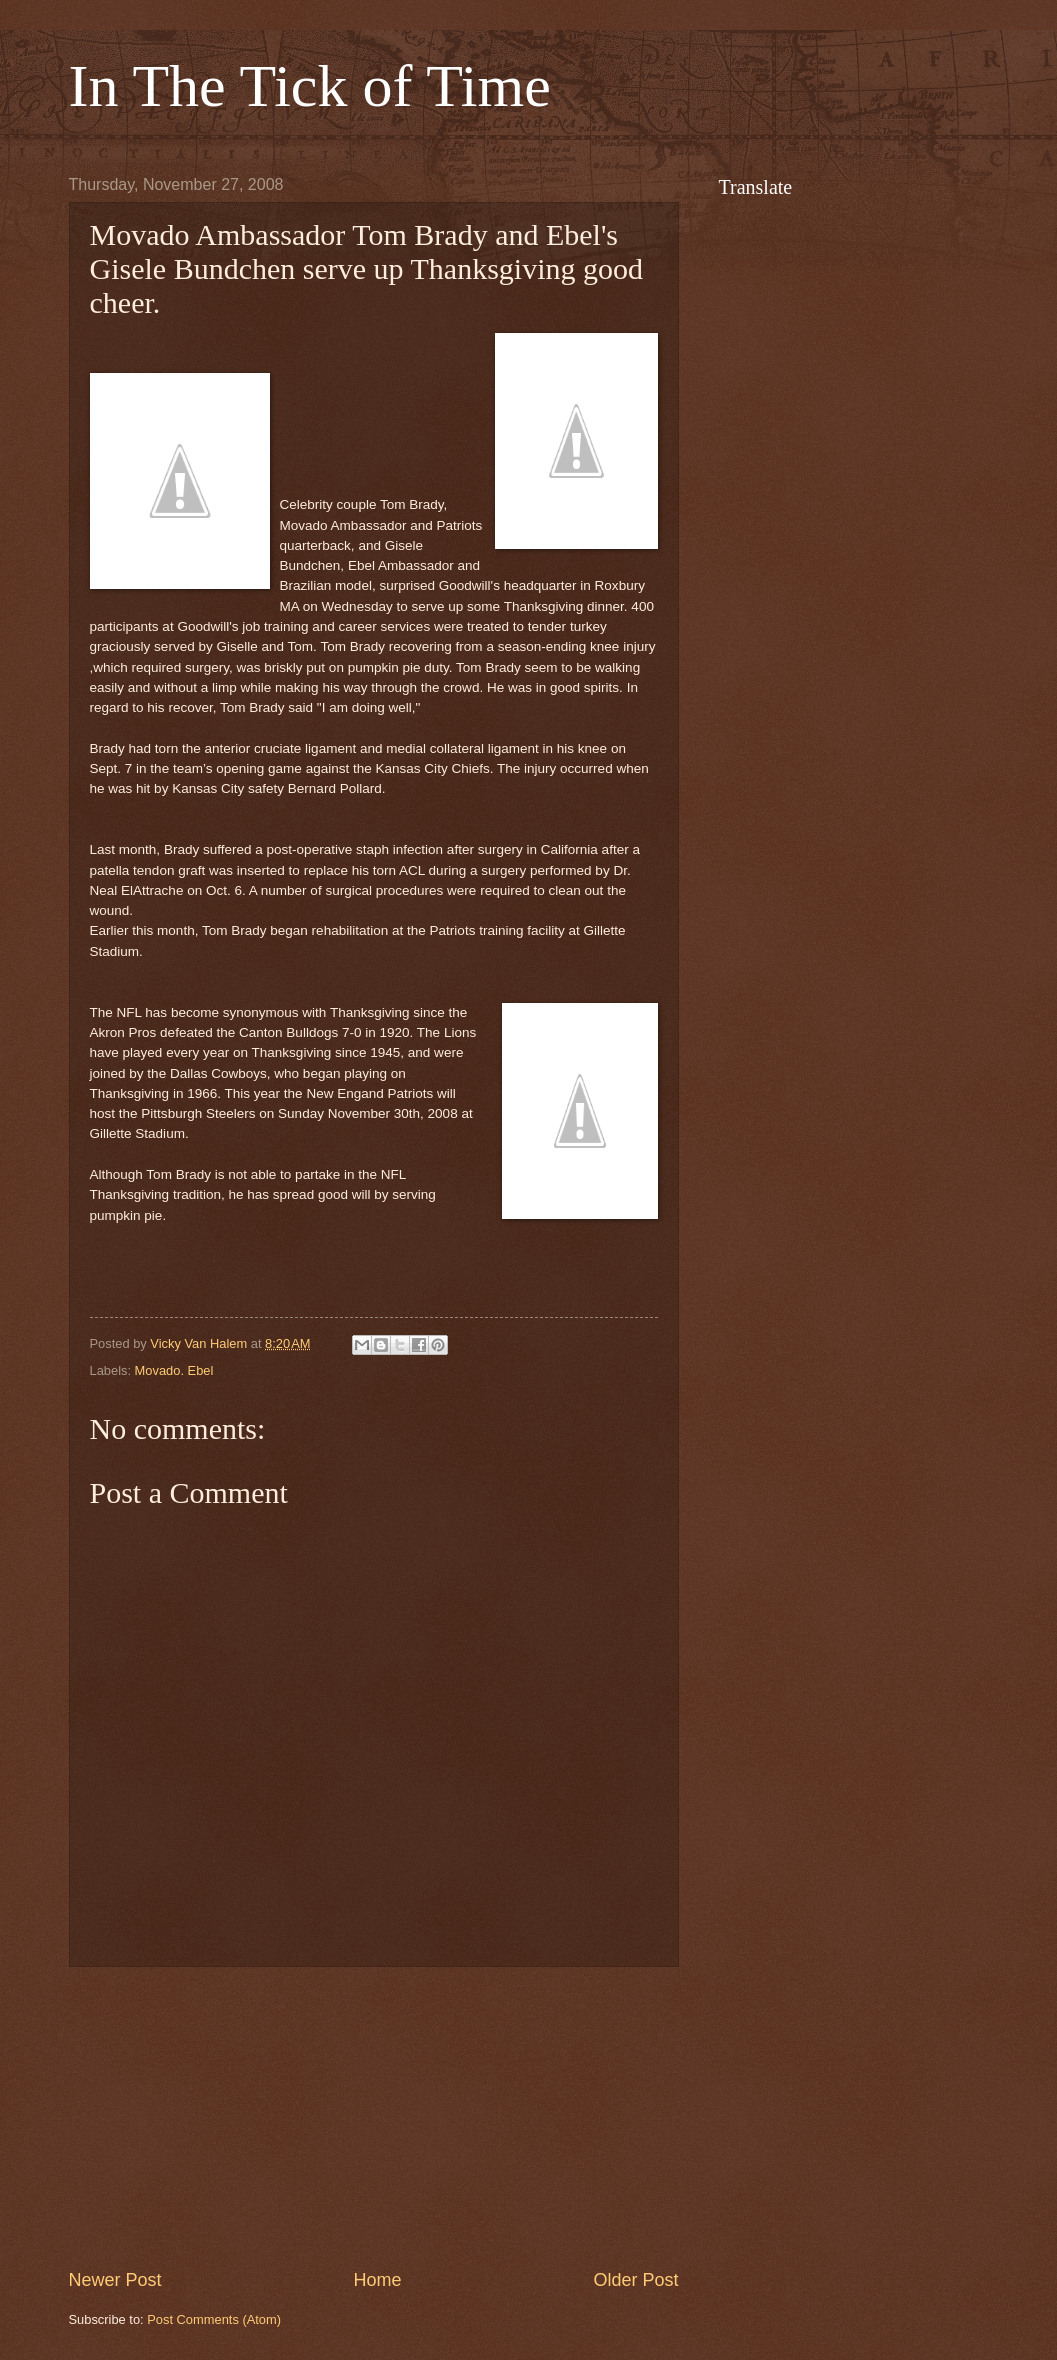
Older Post (635, 2280)
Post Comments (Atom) (214, 2319)
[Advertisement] (374, 2117)
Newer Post (115, 2280)
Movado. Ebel (174, 1370)
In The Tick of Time (310, 86)
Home (377, 2280)
